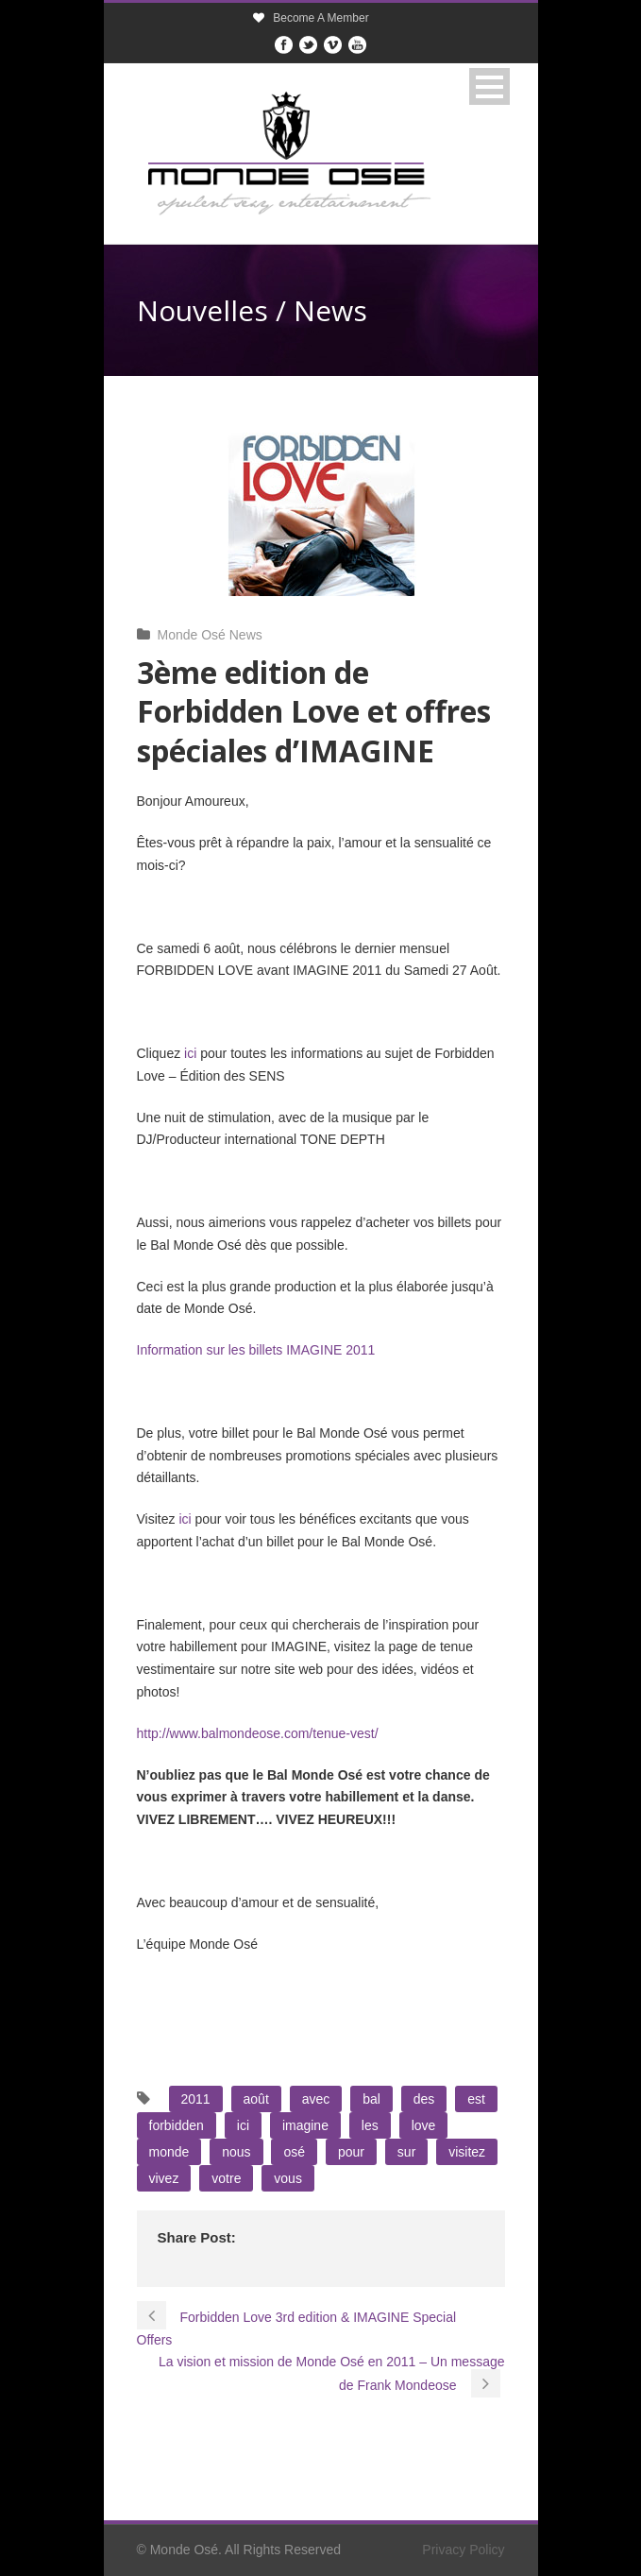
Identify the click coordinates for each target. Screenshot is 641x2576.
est (476, 2099)
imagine (305, 2125)
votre (226, 2178)
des (424, 2099)
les (370, 2125)
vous (288, 2178)
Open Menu (489, 86)
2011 (196, 2099)
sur (406, 2151)
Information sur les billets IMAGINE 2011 (256, 1349)
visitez (466, 2151)
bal (371, 2099)
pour (351, 2151)
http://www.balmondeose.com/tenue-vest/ (258, 1733)
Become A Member (320, 18)
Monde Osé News (210, 634)
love (424, 2125)
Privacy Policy (463, 2549)
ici (190, 1053)
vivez (164, 2178)
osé (294, 2151)
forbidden (176, 2125)
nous (236, 2151)
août (256, 2099)
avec (316, 2099)
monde (169, 2151)
